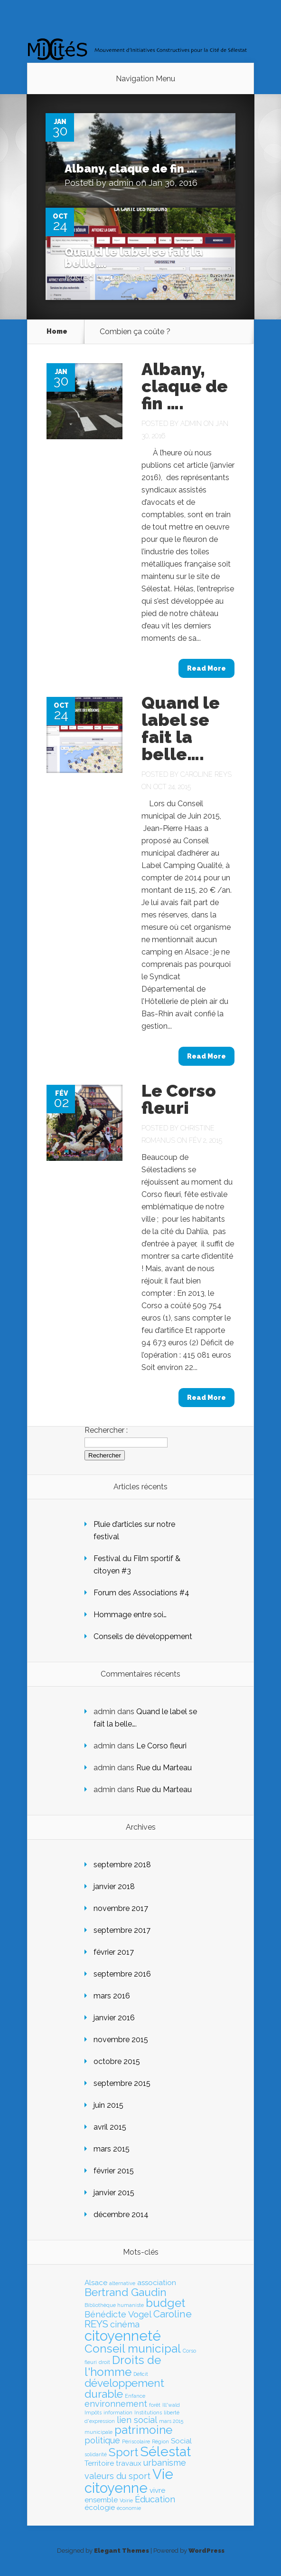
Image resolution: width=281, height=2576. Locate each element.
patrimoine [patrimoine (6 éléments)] (143, 2430)
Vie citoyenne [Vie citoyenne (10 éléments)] (128, 2481)
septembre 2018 (122, 1864)
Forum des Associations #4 (141, 1592)
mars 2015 (112, 2148)
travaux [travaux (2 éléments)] (128, 2463)
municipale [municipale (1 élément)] (98, 2432)
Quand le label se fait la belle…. (134, 257)
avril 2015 (110, 2127)
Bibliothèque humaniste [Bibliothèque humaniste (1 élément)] (114, 2305)
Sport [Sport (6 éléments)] (123, 2452)
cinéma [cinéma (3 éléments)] (125, 2324)
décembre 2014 (121, 2214)
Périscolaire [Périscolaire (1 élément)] (136, 2441)
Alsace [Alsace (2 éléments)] (95, 2282)
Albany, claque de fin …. (131, 168)
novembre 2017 (121, 1908)
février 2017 (114, 1952)
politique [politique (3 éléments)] (102, 2440)
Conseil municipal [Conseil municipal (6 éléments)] (132, 2348)
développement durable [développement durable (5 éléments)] (124, 2388)
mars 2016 (112, 1995)
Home (57, 331)
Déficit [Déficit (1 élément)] (140, 2374)
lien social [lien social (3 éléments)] (137, 2420)
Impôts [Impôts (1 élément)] (93, 2412)
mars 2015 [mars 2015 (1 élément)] (171, 2421)
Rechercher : (106, 1430)
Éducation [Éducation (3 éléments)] (155, 2499)
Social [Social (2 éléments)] (181, 2441)
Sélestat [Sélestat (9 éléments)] (165, 2451)
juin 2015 (108, 2105)
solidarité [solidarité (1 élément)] (95, 2454)
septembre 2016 (122, 1973)
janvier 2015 (114, 2192)
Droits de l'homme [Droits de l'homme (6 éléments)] (122, 2366)
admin (121, 183)
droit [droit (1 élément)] (104, 2362)
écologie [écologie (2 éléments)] (99, 2507)
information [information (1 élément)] (117, 2412)
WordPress (206, 2550)
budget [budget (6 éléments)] (165, 2303)
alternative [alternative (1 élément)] (122, 2283)
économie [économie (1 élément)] (129, 2508)
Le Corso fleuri (178, 1099)
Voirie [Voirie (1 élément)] (126, 2500)
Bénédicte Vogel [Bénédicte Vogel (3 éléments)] (117, 2314)
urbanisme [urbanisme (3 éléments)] (164, 2463)
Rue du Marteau (164, 1767)
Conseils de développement (143, 1636)
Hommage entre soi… (130, 1614)
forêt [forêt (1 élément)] (154, 2405)
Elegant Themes (121, 2550)
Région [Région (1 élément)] (160, 2441)
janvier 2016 (114, 2017)
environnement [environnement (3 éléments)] (115, 2404)
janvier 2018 (114, 1886)
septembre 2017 (122, 1930)
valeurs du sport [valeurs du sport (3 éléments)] (117, 2476)
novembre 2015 (121, 2039)
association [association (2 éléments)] (156, 2282)
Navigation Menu (145, 79)
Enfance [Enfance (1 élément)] (135, 2396)
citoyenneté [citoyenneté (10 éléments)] (122, 2335)
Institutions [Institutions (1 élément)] (148, 2412)
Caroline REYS (137, 277)
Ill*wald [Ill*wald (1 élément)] (171, 2405)
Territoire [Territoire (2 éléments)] (99, 2463)
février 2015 (114, 2170)
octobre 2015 (117, 2061)
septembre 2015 (122, 2083)
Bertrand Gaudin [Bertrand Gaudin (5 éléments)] (125, 2292)
